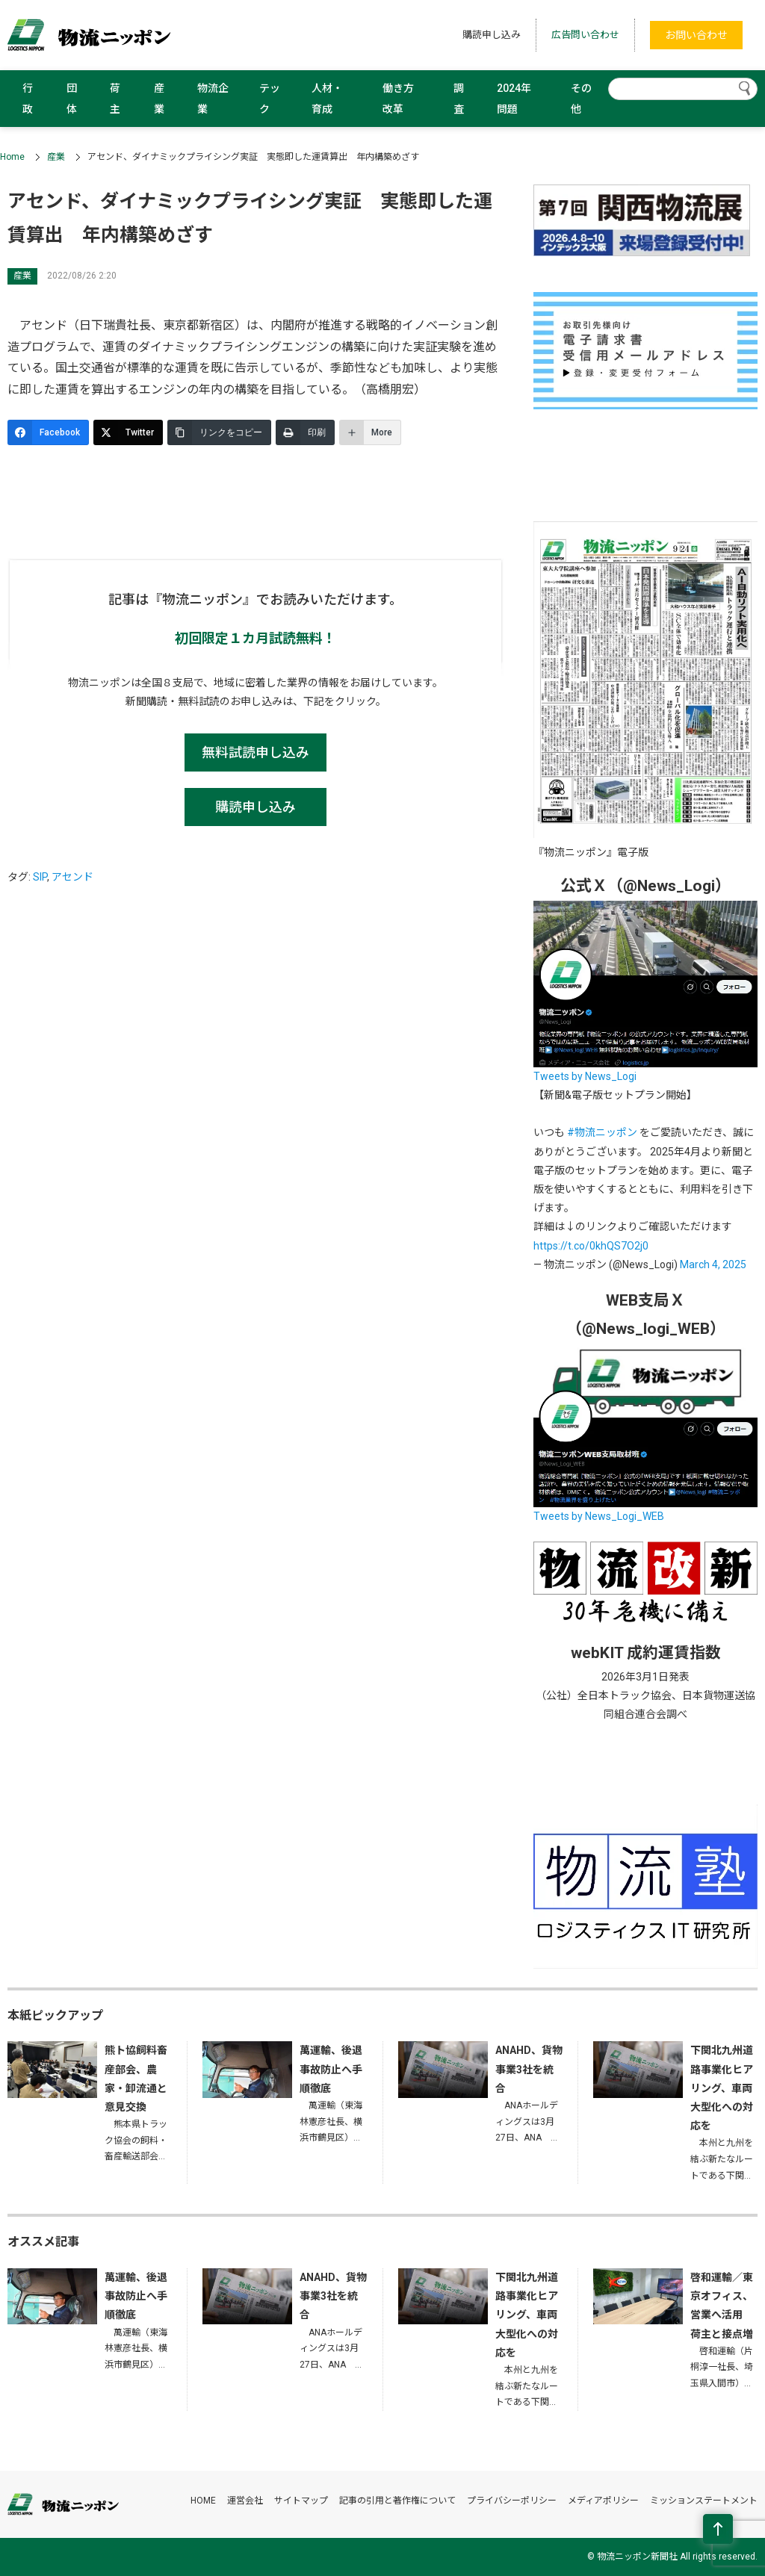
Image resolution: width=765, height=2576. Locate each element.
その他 (581, 98)
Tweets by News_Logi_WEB (598, 1516)
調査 (458, 98)
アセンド (72, 877)
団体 (71, 98)
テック (269, 98)
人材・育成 (327, 98)
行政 (27, 98)
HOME (203, 2500)
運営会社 (245, 2500)
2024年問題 (514, 98)
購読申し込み (491, 34)
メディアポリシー (603, 2500)
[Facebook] (48, 432)
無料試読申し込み (255, 752)
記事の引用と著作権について (397, 2500)
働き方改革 (398, 98)
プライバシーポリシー (512, 2500)
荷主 (115, 98)
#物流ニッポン (602, 1132)
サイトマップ (301, 2500)
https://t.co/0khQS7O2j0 (590, 1246)
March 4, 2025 (713, 1264)
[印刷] (305, 432)
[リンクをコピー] (219, 432)
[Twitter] (128, 432)
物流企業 (213, 98)
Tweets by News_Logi (585, 1076)
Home (12, 157)
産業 (159, 98)
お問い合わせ (696, 35)
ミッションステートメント (704, 2500)
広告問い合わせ (585, 34)
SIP (40, 877)
